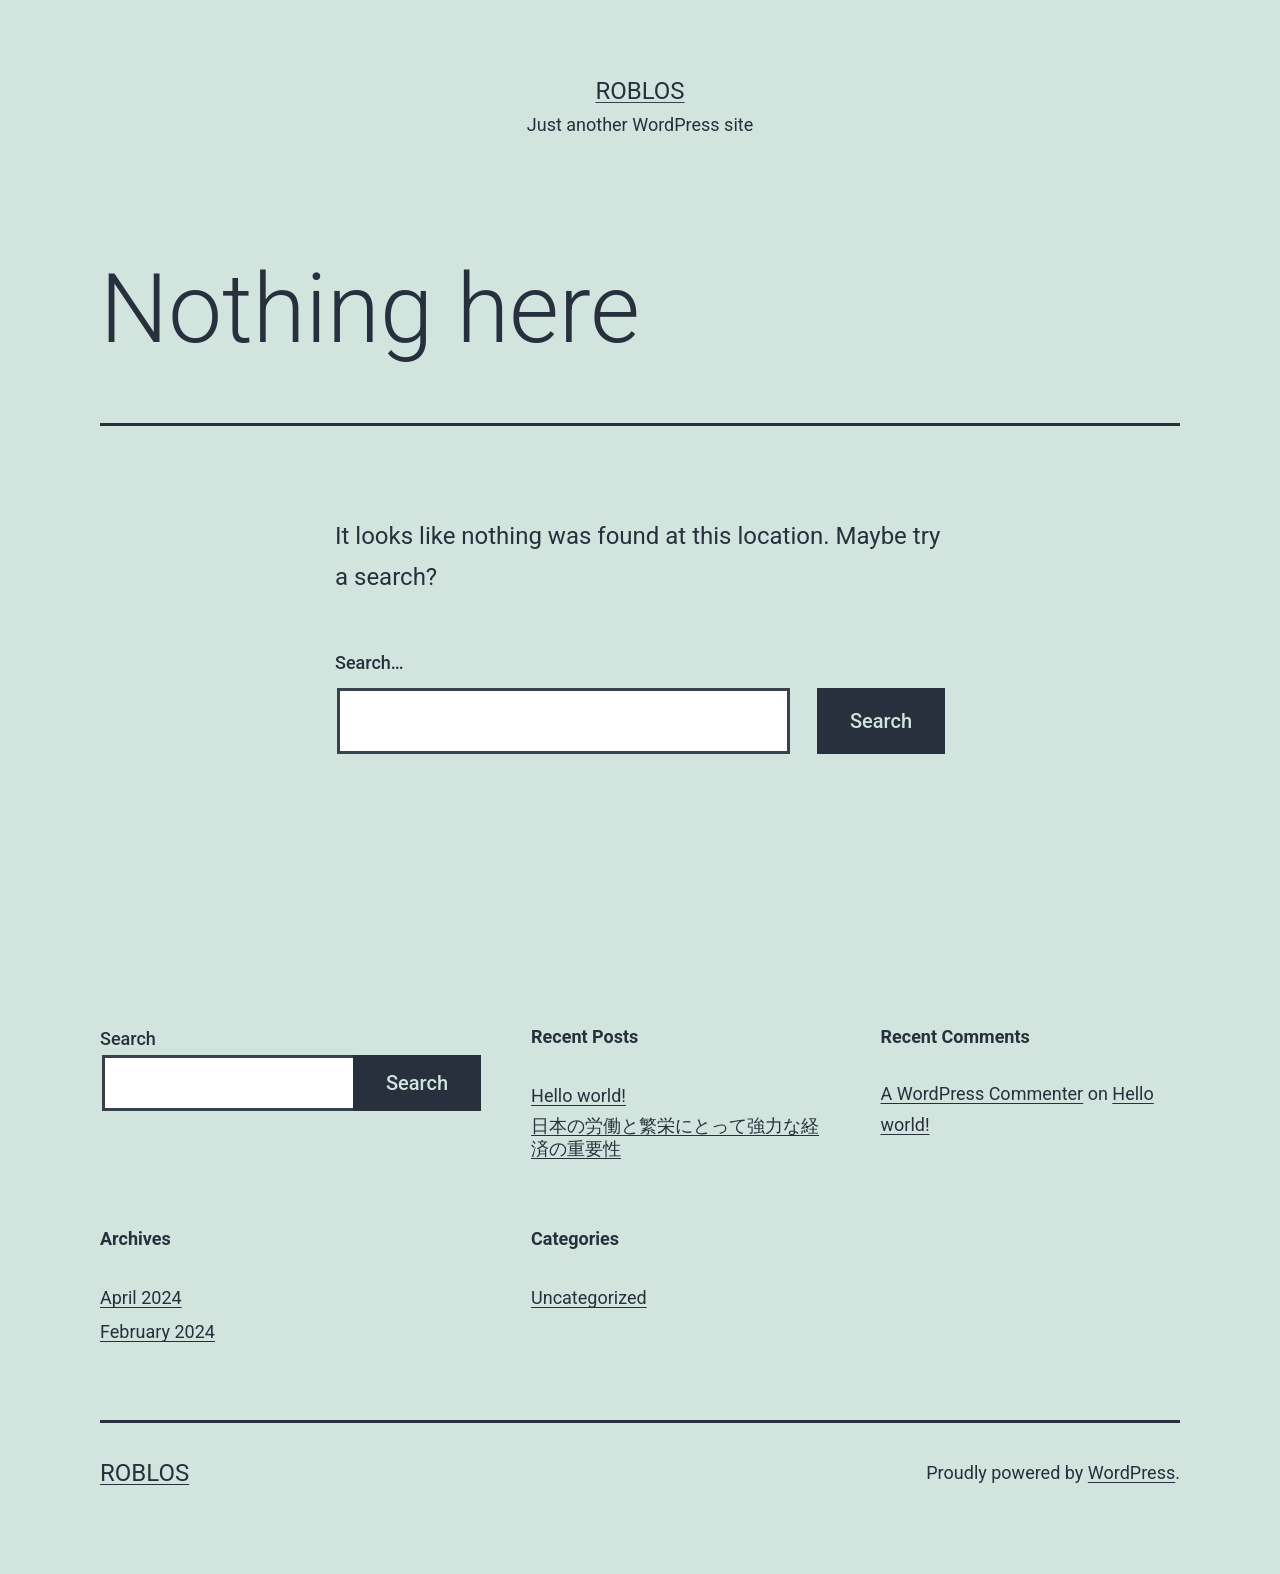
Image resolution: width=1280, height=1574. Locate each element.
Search (128, 1038)
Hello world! (578, 1095)
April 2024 (141, 1297)
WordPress (1131, 1472)
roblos (639, 91)
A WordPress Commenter (982, 1093)
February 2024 (157, 1331)
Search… (369, 662)
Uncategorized (589, 1297)
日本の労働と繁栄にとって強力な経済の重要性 (675, 1137)
